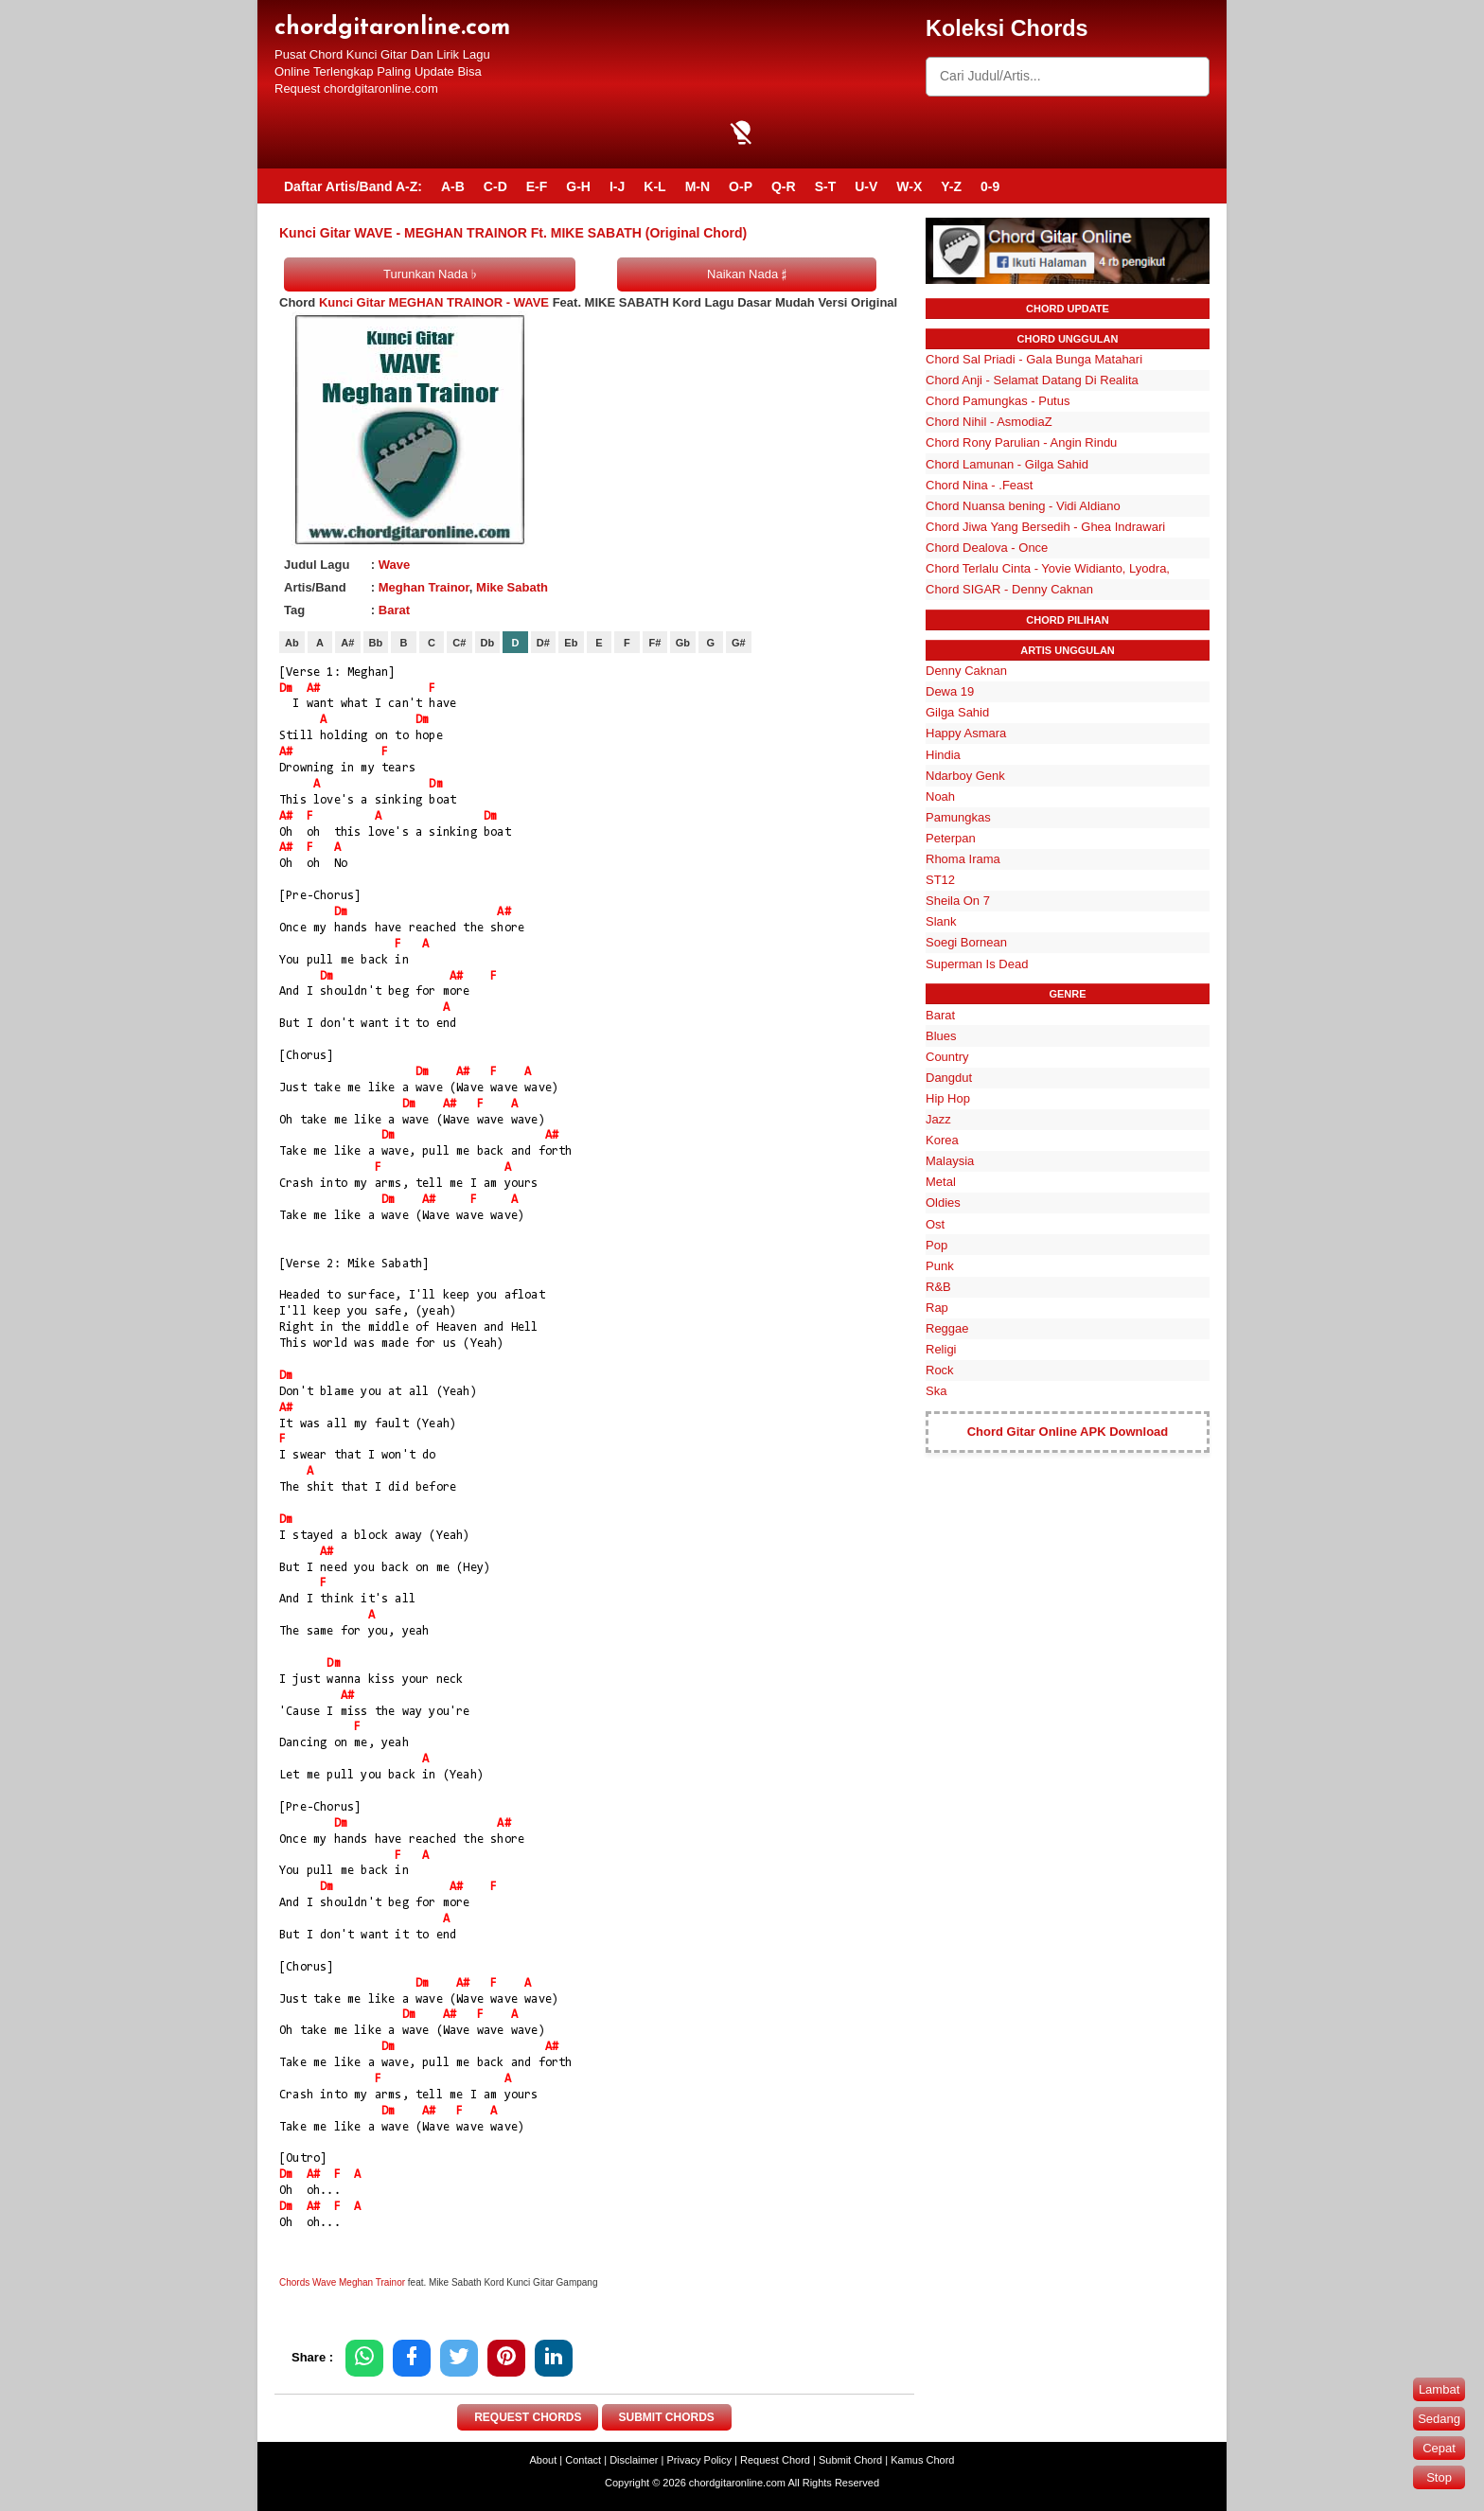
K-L (654, 186)
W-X (909, 186)
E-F (537, 186)
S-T (826, 186)
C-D (495, 186)
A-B (453, 186)
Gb (683, 642)
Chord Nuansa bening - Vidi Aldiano (1023, 506)
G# (739, 642)
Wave (394, 564)
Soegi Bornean (966, 942)
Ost (935, 1224)
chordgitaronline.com (392, 28)
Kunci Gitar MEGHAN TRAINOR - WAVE (434, 302)
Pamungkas (958, 817)
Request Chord (775, 2460)
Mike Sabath (512, 587)
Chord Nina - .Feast (979, 485)
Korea (942, 1140)
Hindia (943, 755)
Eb (570, 642)
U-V (866, 186)
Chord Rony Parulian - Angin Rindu (1021, 442)
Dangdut (949, 1077)
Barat (394, 610)
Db (488, 642)
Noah (940, 796)
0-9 (989, 186)
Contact (583, 2460)
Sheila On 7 (958, 900)
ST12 (940, 880)
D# (543, 642)
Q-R (783, 186)
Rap (937, 1307)
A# (347, 642)
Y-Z (951, 186)
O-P (740, 186)
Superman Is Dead (977, 964)
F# (654, 642)
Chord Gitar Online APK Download (1068, 1431)
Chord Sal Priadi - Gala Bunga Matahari (1034, 359)
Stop (1439, 2477)
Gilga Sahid (957, 712)
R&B (938, 1287)
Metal (941, 1182)
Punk (940, 1266)
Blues (941, 1036)
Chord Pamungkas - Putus (997, 401)
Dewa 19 (950, 691)
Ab (292, 642)
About (543, 2460)
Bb (376, 642)
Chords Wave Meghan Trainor (342, 2282)
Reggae (947, 1328)
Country (947, 1057)
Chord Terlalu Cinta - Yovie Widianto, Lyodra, (1048, 568)
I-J (617, 186)
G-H (578, 186)
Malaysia (950, 1161)
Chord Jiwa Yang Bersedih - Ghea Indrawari (1045, 527)
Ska (936, 1391)
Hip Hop (948, 1098)
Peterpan (951, 838)
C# (459, 642)
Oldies (943, 1202)
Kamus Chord (922, 2460)
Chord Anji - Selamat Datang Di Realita (1032, 380)
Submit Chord (850, 2460)
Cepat (1439, 2448)
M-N (697, 186)
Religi (941, 1349)
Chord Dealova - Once (987, 547)
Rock (940, 1370)
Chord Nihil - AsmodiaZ (989, 422)
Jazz (938, 1119)
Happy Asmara (966, 733)
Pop (936, 1245)
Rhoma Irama (963, 859)
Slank (941, 921)
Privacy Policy (699, 2460)
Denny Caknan (966, 670)
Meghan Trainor (424, 587)
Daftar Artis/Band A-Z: (353, 186)
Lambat (1439, 2389)
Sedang (1439, 2419)
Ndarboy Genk (965, 776)
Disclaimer (634, 2460)
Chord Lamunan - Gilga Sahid (1007, 464)
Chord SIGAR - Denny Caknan (1009, 589)
